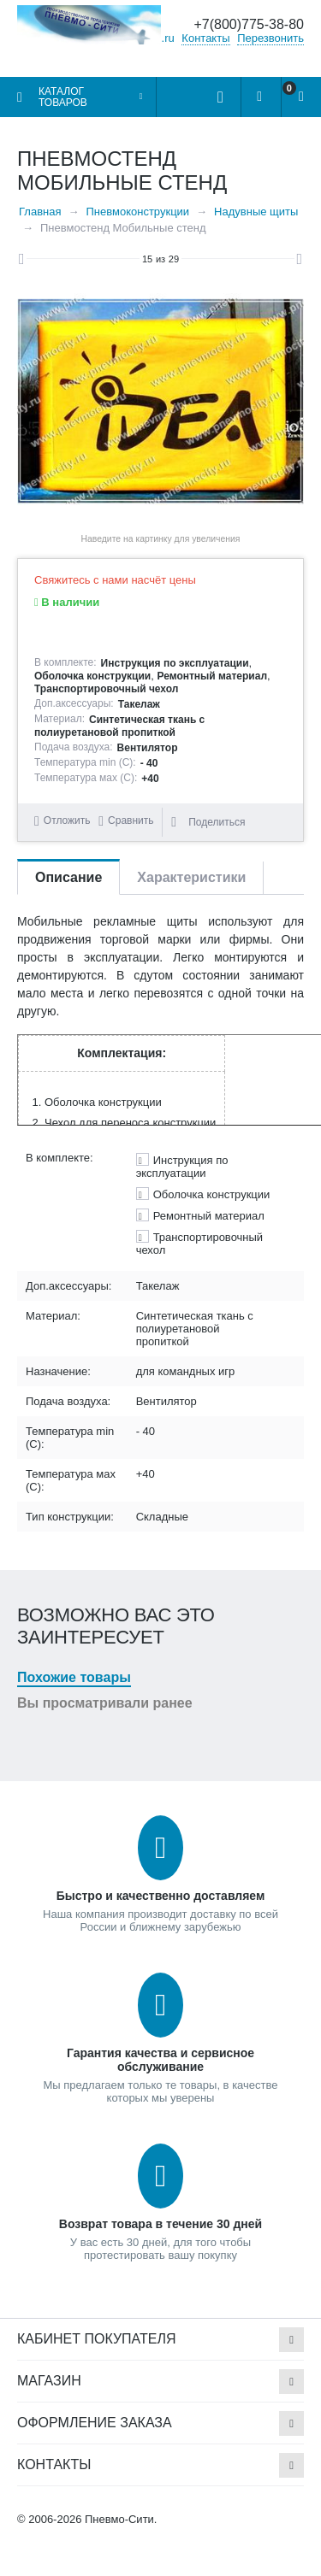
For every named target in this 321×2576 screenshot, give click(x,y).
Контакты (205, 38)
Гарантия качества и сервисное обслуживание (160, 2059)
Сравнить (130, 820)
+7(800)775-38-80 (248, 24)
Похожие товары (74, 1677)
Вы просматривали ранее (105, 1703)
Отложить (67, 820)
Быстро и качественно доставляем (160, 1896)
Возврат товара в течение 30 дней (160, 2224)
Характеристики (191, 877)
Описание (68, 877)
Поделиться (208, 822)
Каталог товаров (63, 97)
